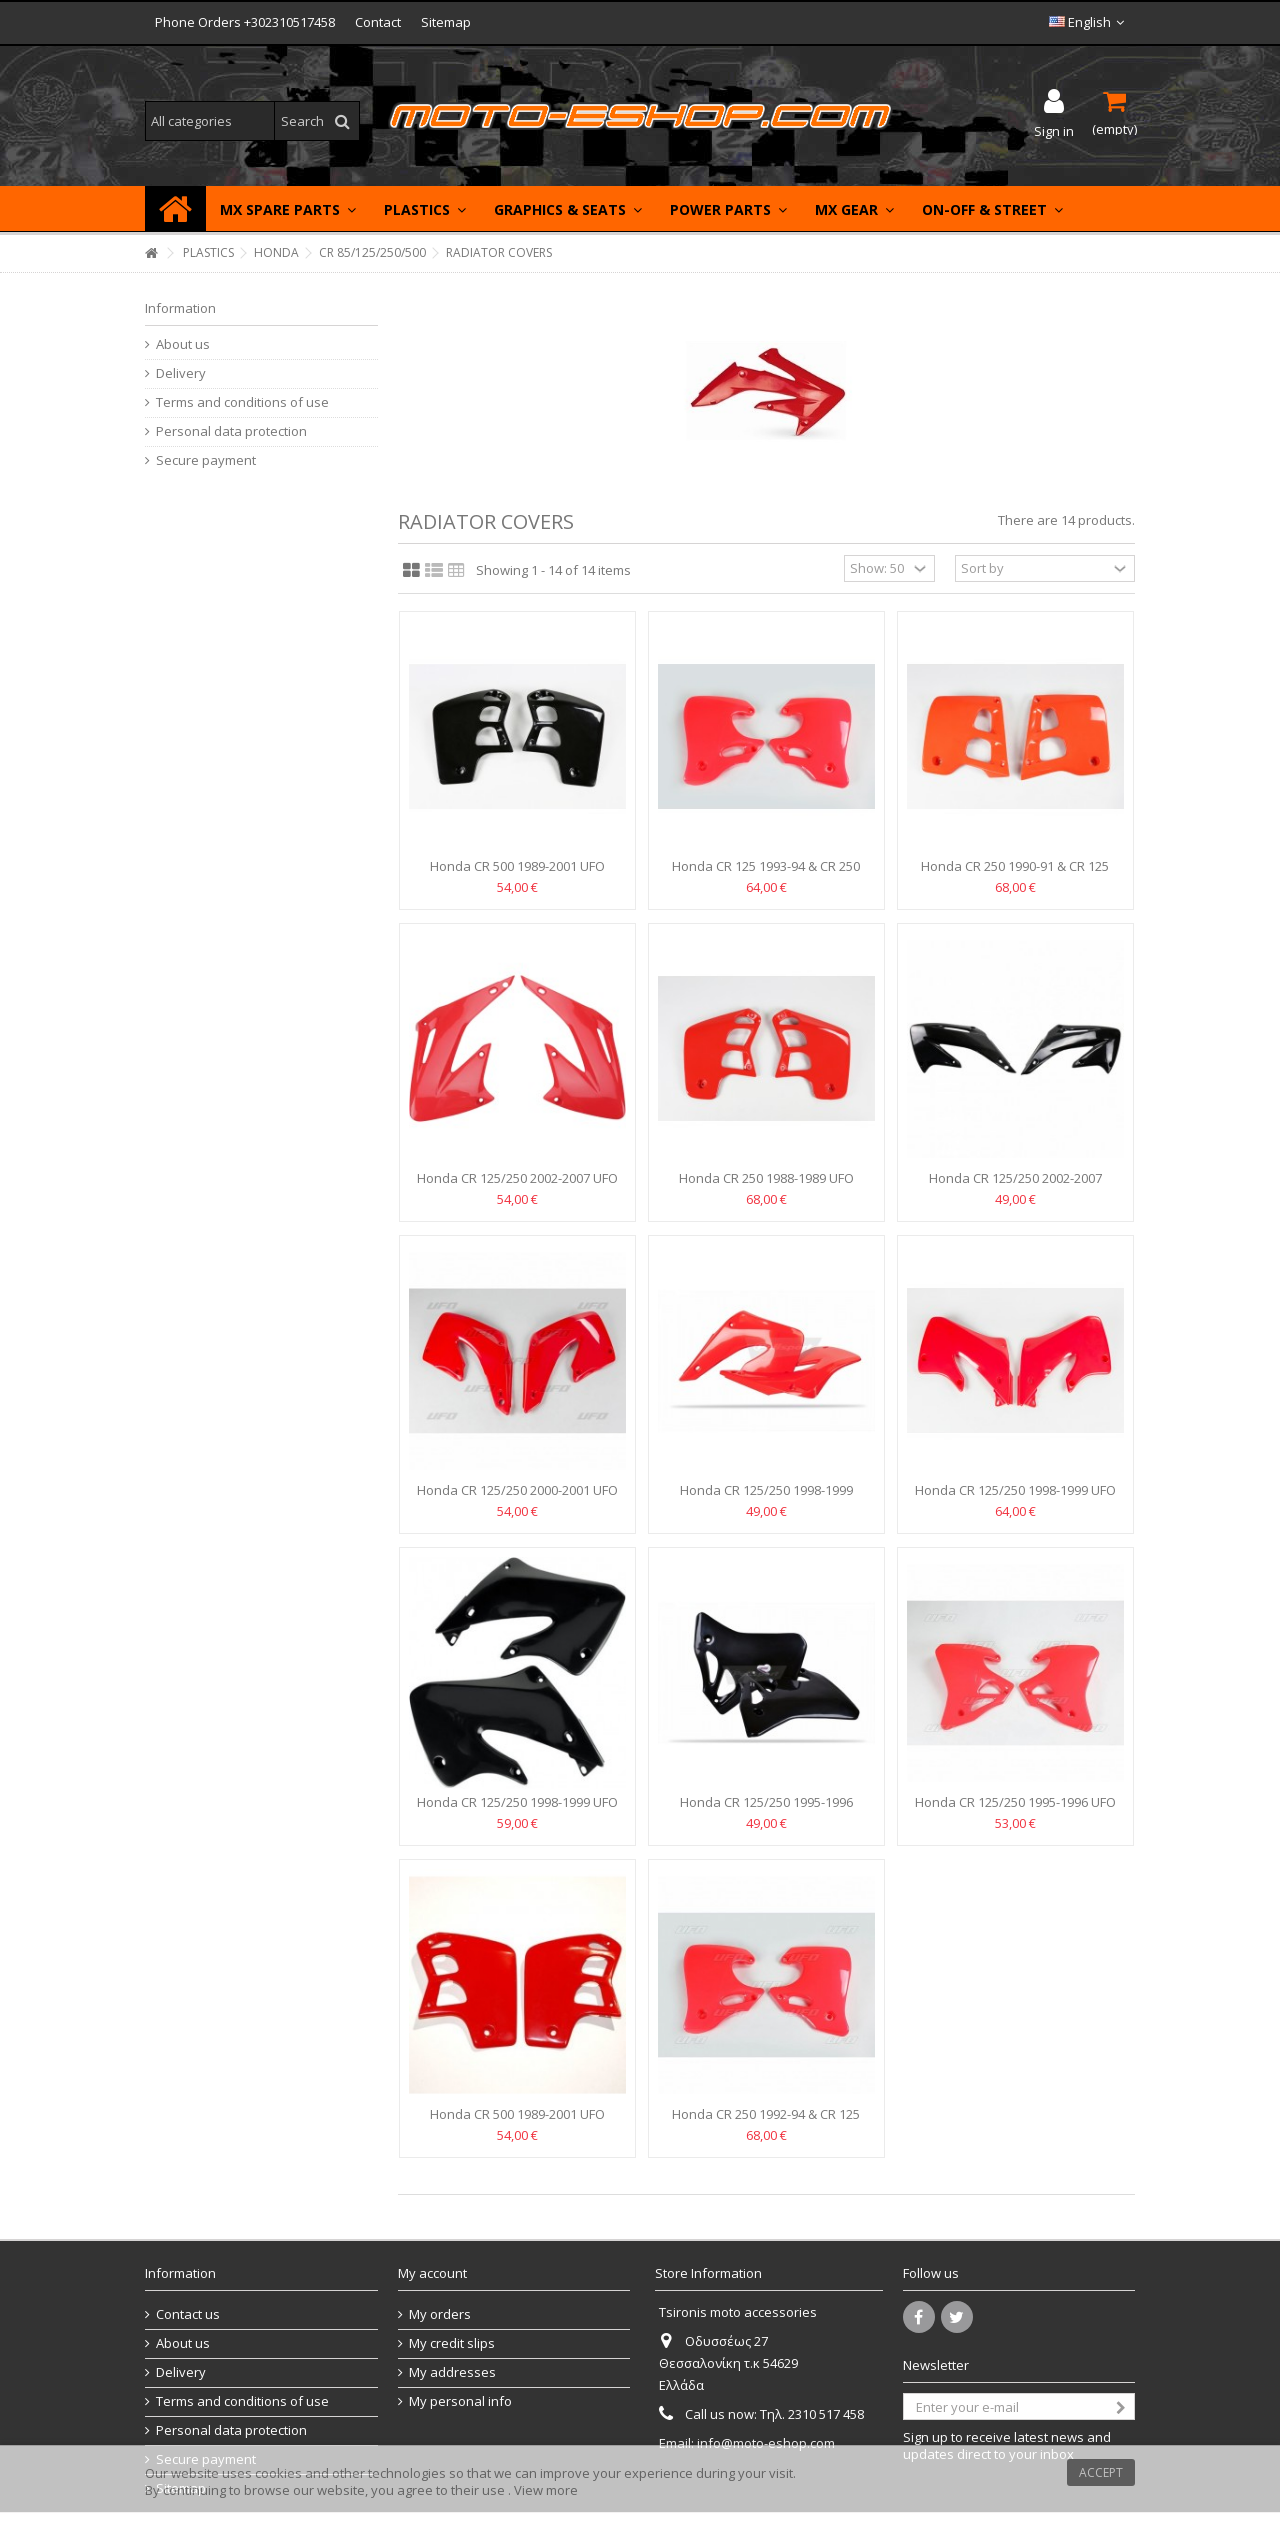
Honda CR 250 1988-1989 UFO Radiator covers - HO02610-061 (766, 1186)
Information (180, 308)
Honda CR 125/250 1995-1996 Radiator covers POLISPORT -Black (766, 1810)
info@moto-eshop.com (766, 2443)
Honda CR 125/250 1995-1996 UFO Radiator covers (1015, 1810)
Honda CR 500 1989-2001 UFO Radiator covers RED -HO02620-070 (517, 2122)
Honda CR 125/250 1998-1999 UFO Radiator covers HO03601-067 (1015, 1498)
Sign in (1054, 129)
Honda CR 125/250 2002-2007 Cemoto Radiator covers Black (1015, 1186)
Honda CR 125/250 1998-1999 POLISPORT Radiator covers (766, 1498)
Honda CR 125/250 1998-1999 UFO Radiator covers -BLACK (517, 1810)
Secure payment (206, 460)
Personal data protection (231, 431)
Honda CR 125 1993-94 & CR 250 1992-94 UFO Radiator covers (766, 874)
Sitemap (446, 22)
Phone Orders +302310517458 (245, 22)
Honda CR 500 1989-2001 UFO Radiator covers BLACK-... (517, 874)
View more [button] (546, 2490)
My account (432, 2273)
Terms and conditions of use (242, 402)
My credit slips (452, 2343)
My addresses (452, 2372)
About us (183, 344)
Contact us (188, 2314)
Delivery (181, 373)
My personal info (460, 2401)
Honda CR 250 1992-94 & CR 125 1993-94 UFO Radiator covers (766, 2122)
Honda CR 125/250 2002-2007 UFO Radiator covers (517, 1186)
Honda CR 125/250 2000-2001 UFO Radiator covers (517, 1498)
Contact (378, 22)
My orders (440, 2314)
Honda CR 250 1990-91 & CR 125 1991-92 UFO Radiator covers (1015, 874)
